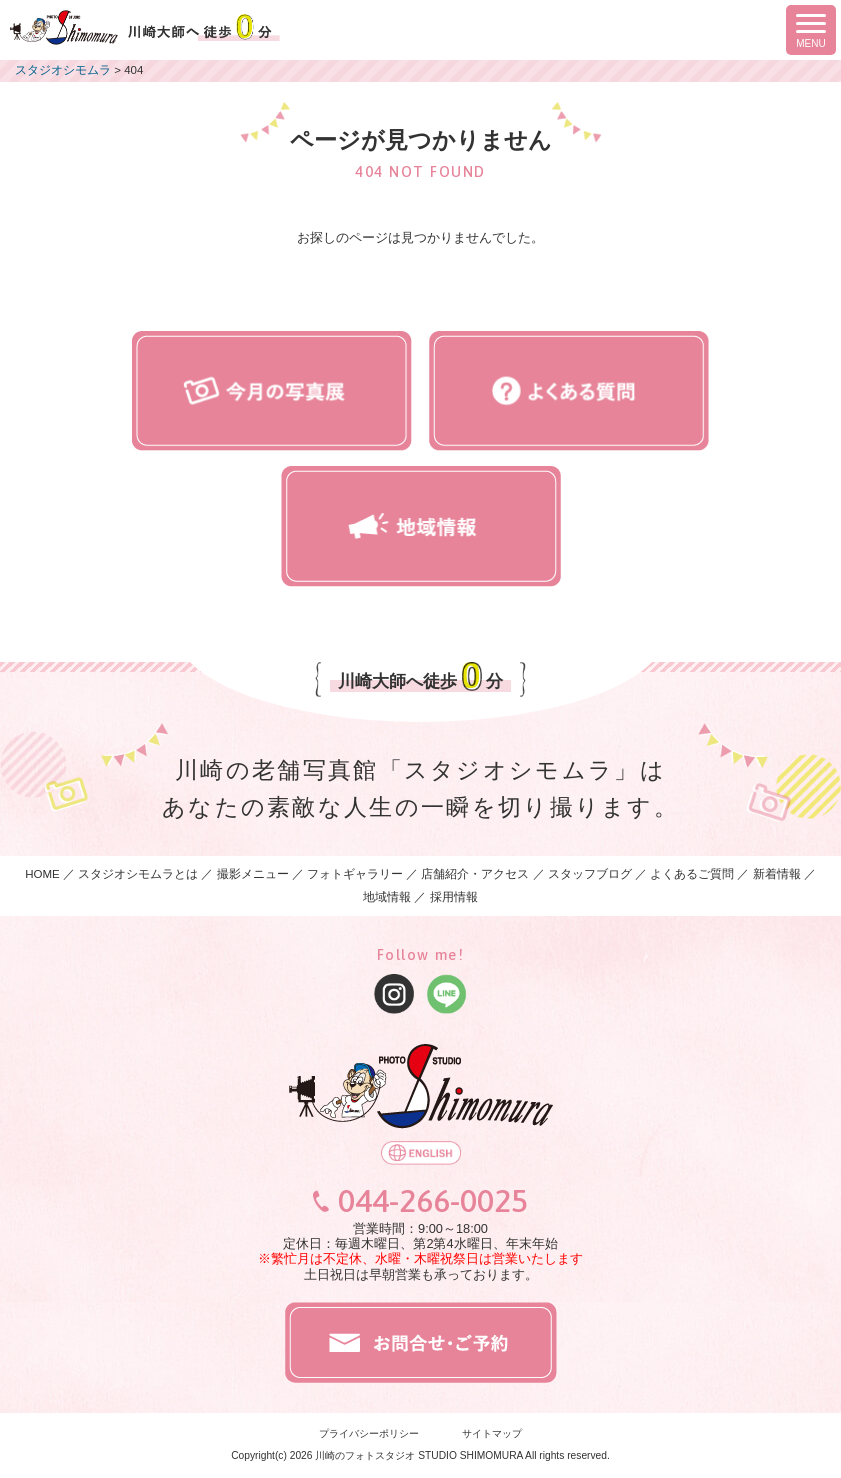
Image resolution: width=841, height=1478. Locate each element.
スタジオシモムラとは (138, 874)
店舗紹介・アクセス (475, 874)
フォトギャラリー (355, 874)
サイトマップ (492, 1433)
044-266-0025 (433, 1201)
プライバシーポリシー (369, 1433)
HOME (42, 874)
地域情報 (387, 897)
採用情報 (454, 897)
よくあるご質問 (692, 874)
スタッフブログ (590, 874)
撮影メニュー (254, 874)
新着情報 (777, 874)
